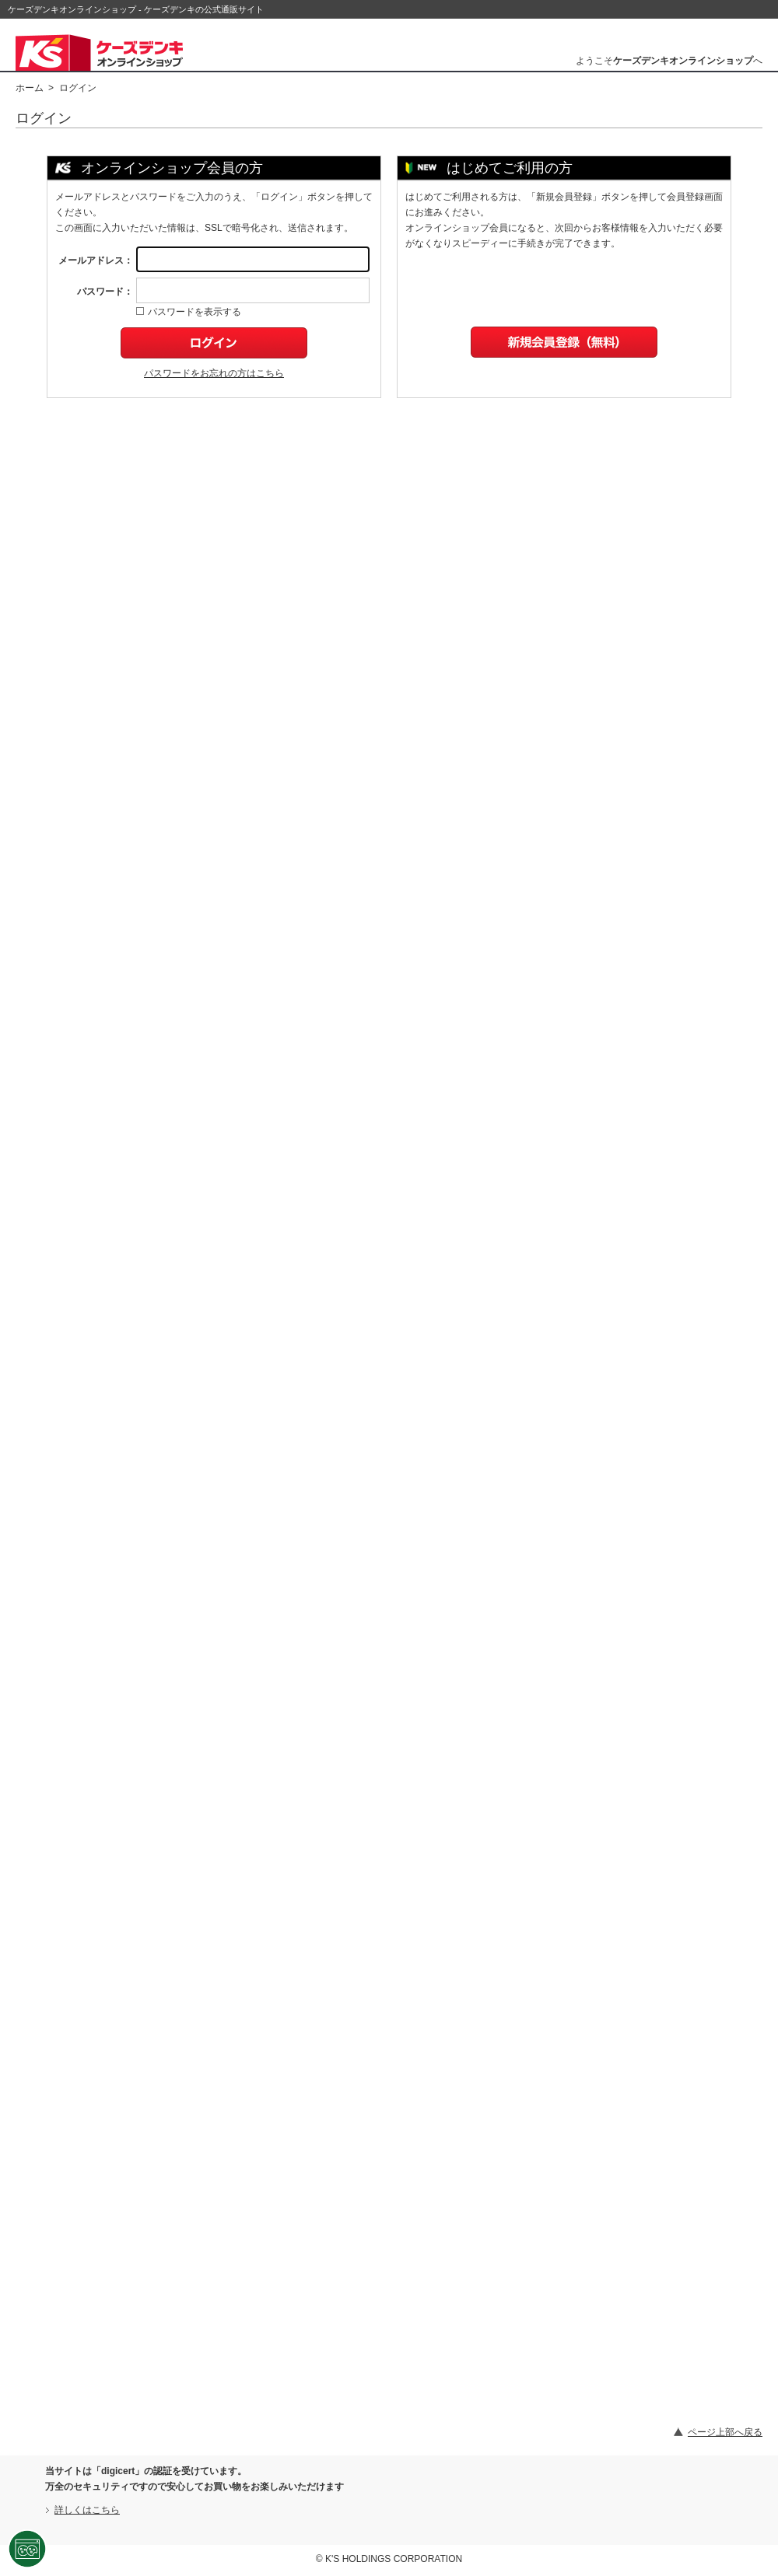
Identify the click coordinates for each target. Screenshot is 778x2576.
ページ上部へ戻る (725, 2432)
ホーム (30, 87)
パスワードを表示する (188, 311)
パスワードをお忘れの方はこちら (214, 373)
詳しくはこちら (87, 2509)
